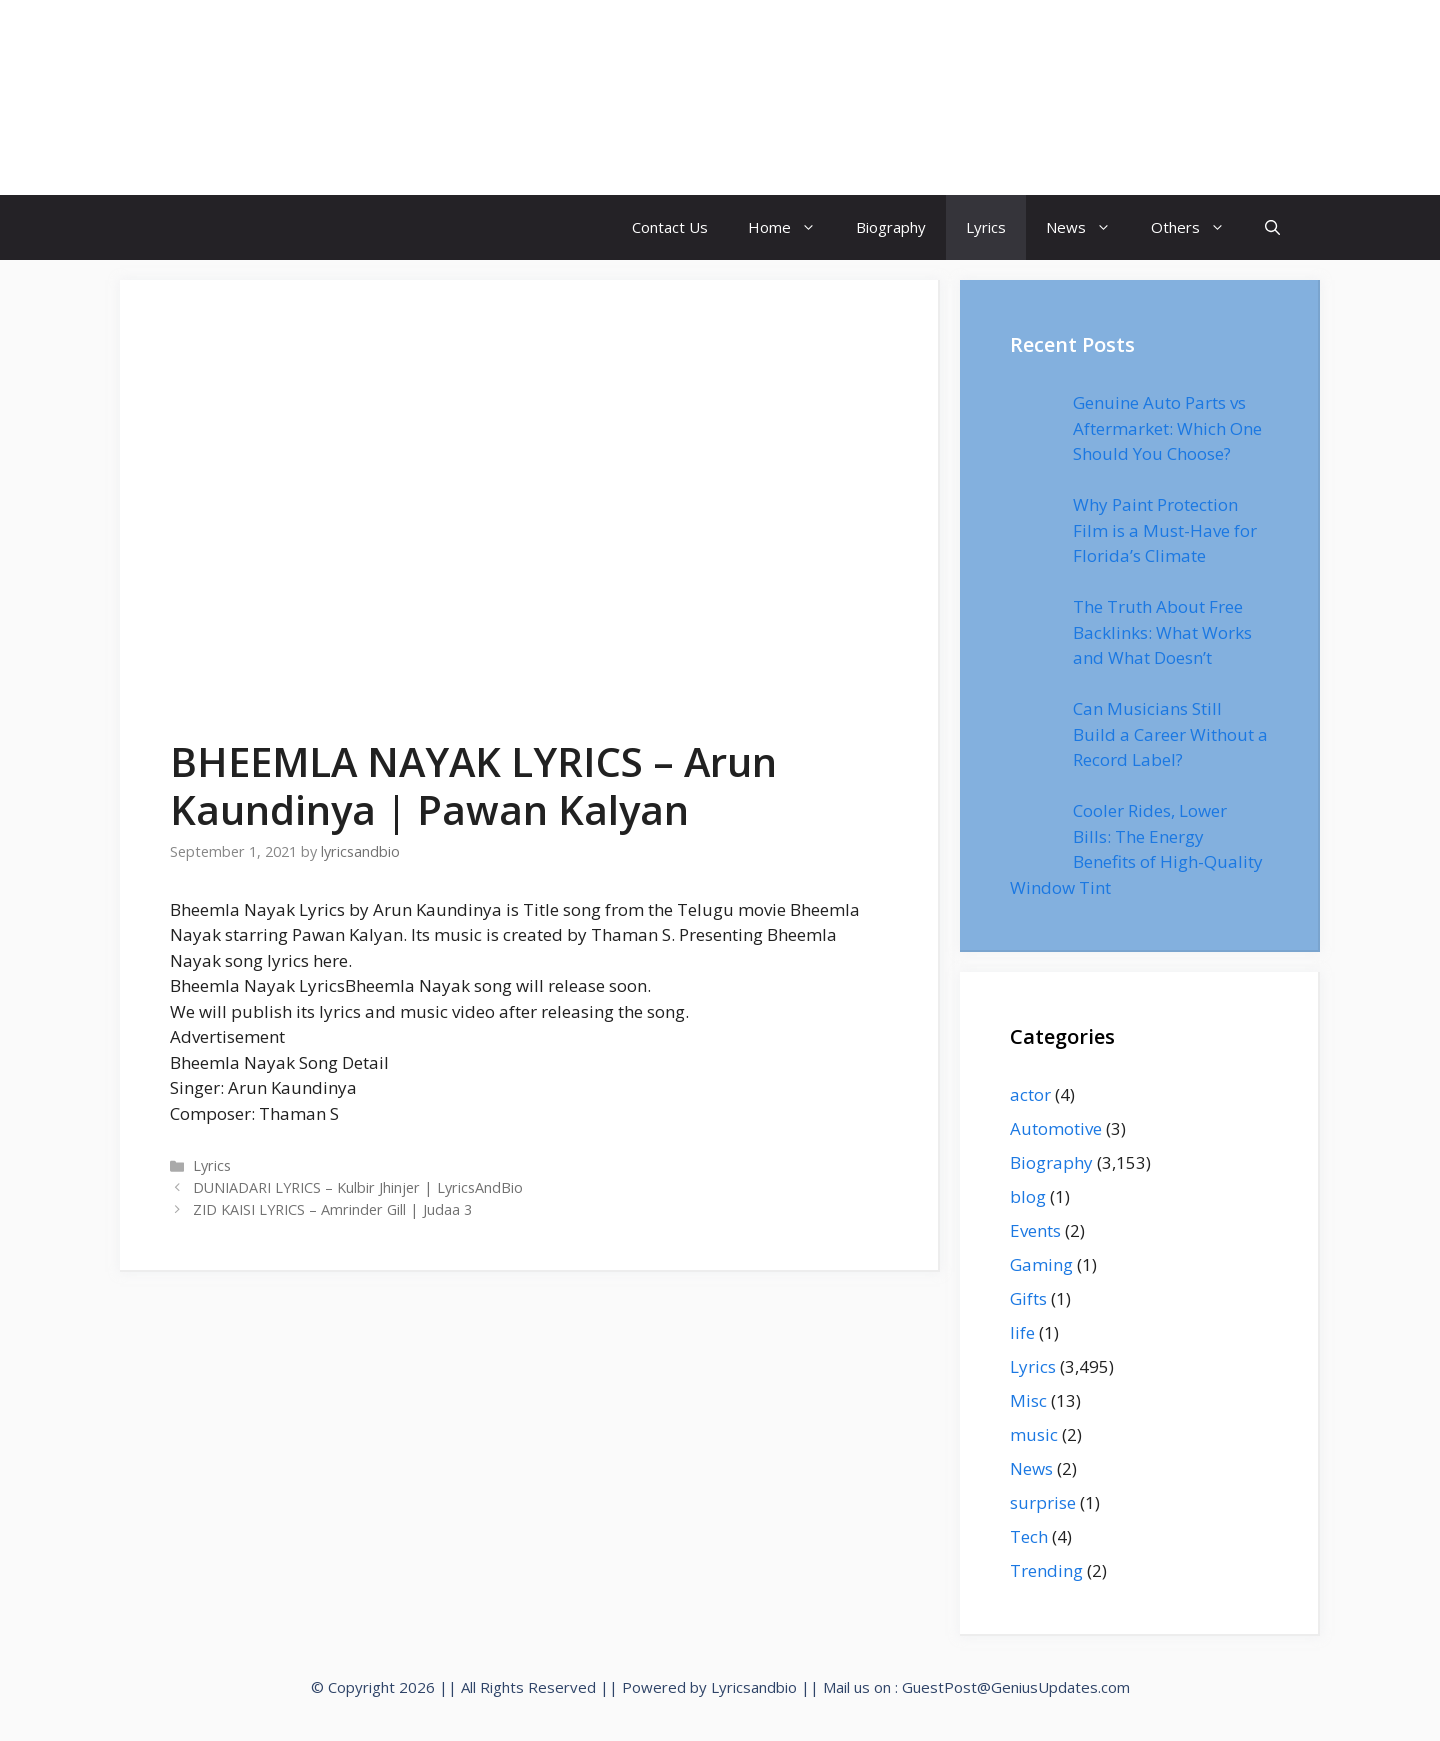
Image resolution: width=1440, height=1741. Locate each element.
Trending (1046, 1570)
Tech (1029, 1536)
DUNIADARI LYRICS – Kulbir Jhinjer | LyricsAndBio (358, 1187)
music (1034, 1434)
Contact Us (670, 227)
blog (1028, 1196)
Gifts (1028, 1298)
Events (1035, 1230)
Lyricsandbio (754, 1687)
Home (792, 227)
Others (1198, 227)
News (1088, 227)
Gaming (1041, 1264)
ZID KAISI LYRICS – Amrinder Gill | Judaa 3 (332, 1209)
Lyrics (986, 227)
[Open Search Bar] (1272, 227)
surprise (1043, 1502)
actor (1030, 1094)
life (1022, 1332)
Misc (1028, 1400)
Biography (891, 227)
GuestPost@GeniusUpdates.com (1016, 1687)
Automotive (1056, 1128)
